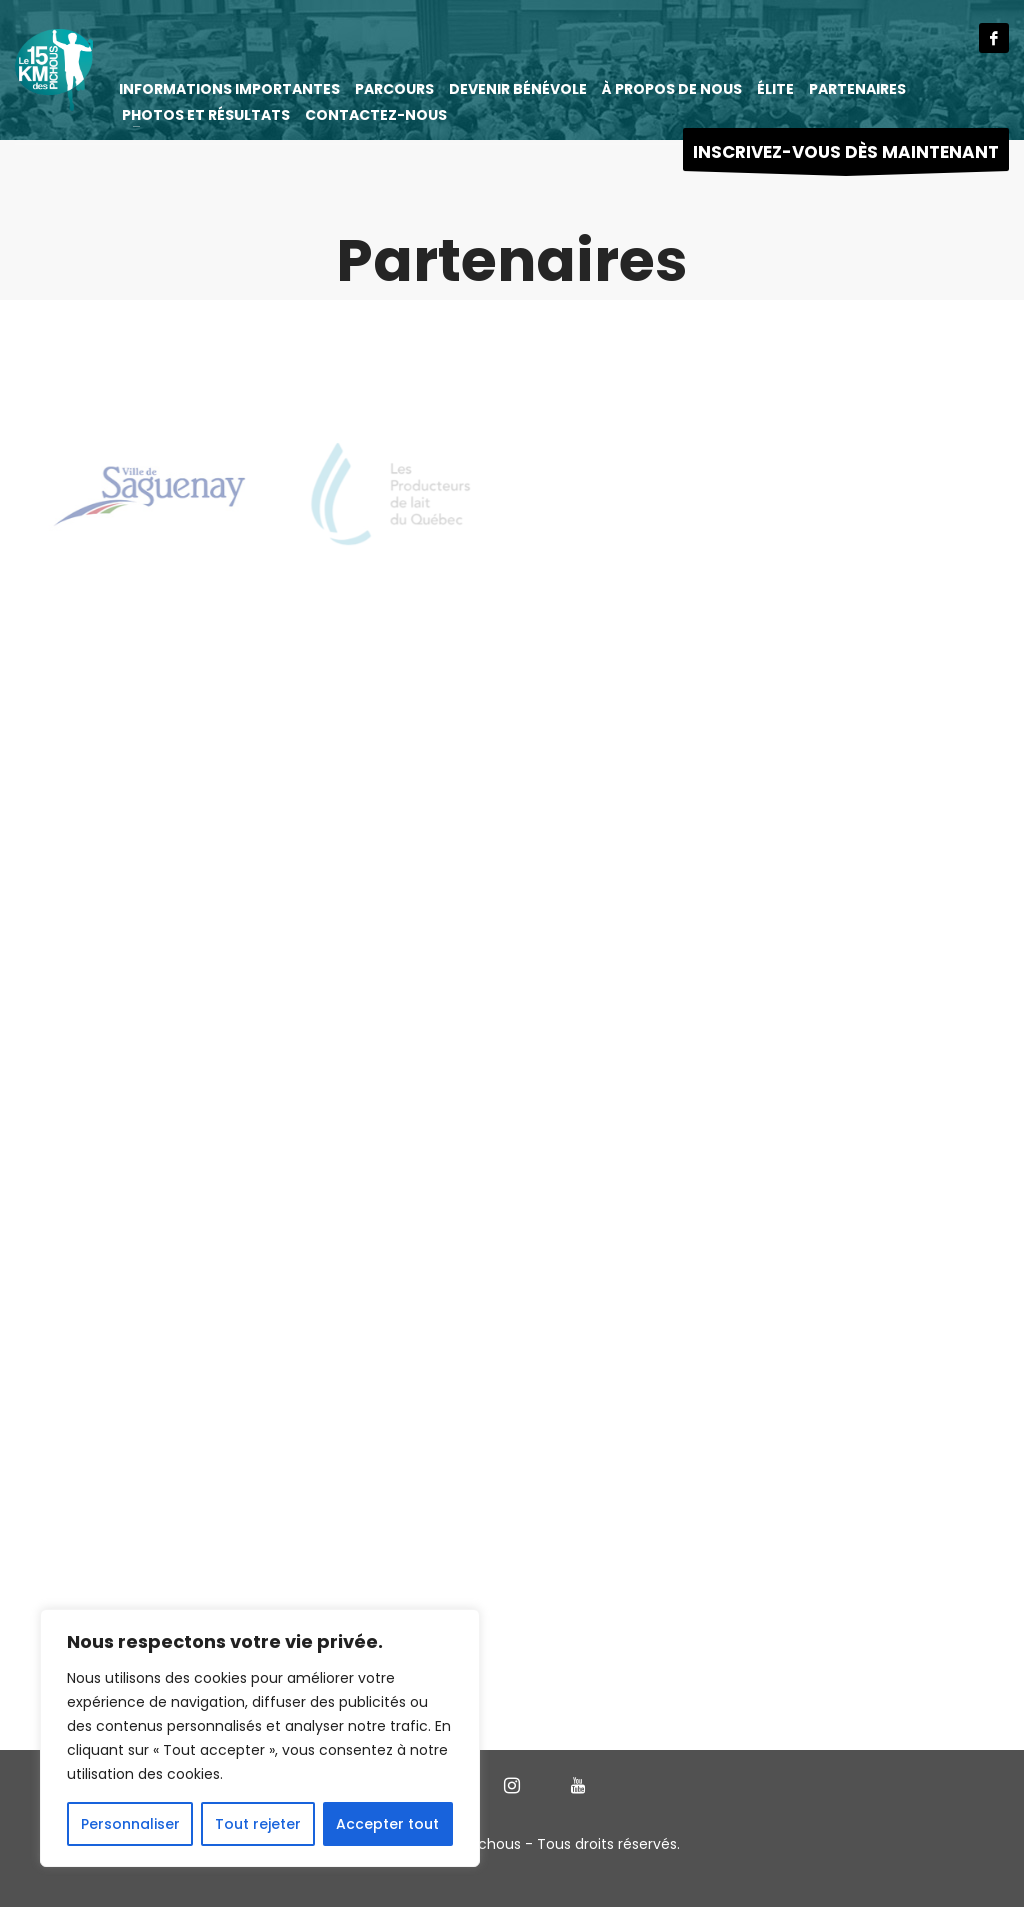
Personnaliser (130, 1824)
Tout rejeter (258, 1824)
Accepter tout (387, 1824)
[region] (260, 1738)
